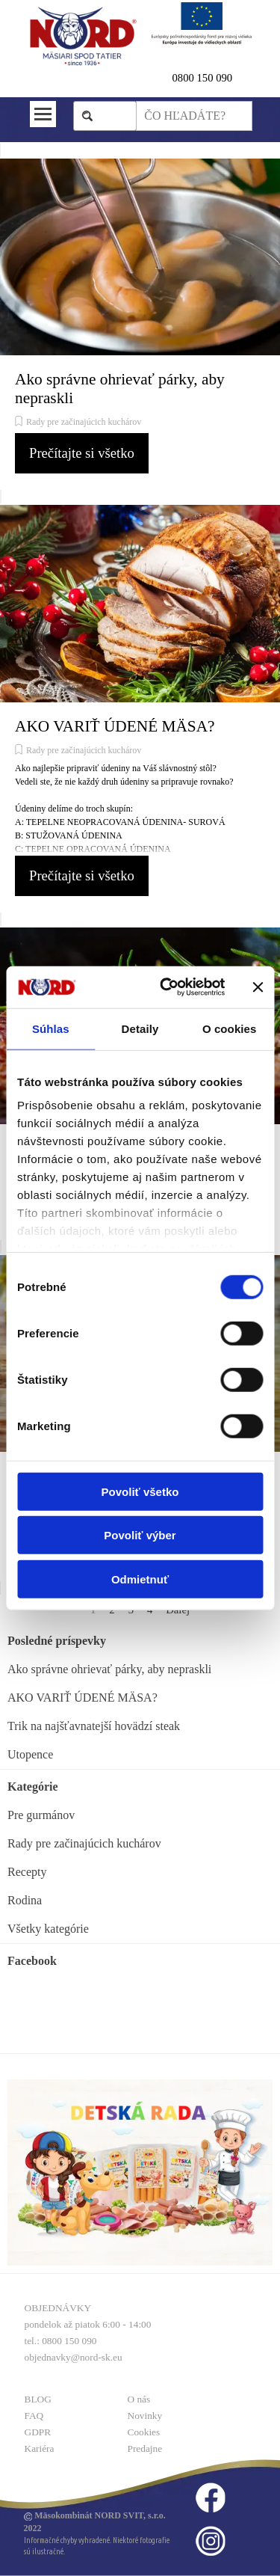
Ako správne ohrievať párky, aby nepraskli (109, 1669)
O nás (139, 2399)
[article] (140, 323)
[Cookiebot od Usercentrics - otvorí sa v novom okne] (167, 987)
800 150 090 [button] (205, 78)
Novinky (145, 2415)
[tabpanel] (212, 78)
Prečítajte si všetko (81, 453)
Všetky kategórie (48, 1928)
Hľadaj (112, 115)
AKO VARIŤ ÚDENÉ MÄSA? (115, 726)
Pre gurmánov (41, 1815)
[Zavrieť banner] (257, 987)
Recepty (26, 1871)
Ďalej (178, 1610)
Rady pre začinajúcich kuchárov (83, 422)
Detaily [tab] (140, 1028)
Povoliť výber (139, 1535)
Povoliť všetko (140, 1491)
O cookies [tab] (229, 1028)
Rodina (24, 1900)
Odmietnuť (140, 1578)
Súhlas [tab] (50, 1028)
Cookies (144, 2432)
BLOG (38, 2399)
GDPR (38, 2432)
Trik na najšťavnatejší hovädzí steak (93, 1726)
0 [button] (175, 78)
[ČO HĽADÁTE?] (194, 116)
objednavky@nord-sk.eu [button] (73, 2357)
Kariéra (40, 2448)
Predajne (145, 2448)
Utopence (30, 1754)
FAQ (34, 2415)
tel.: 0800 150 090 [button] (61, 2340)
